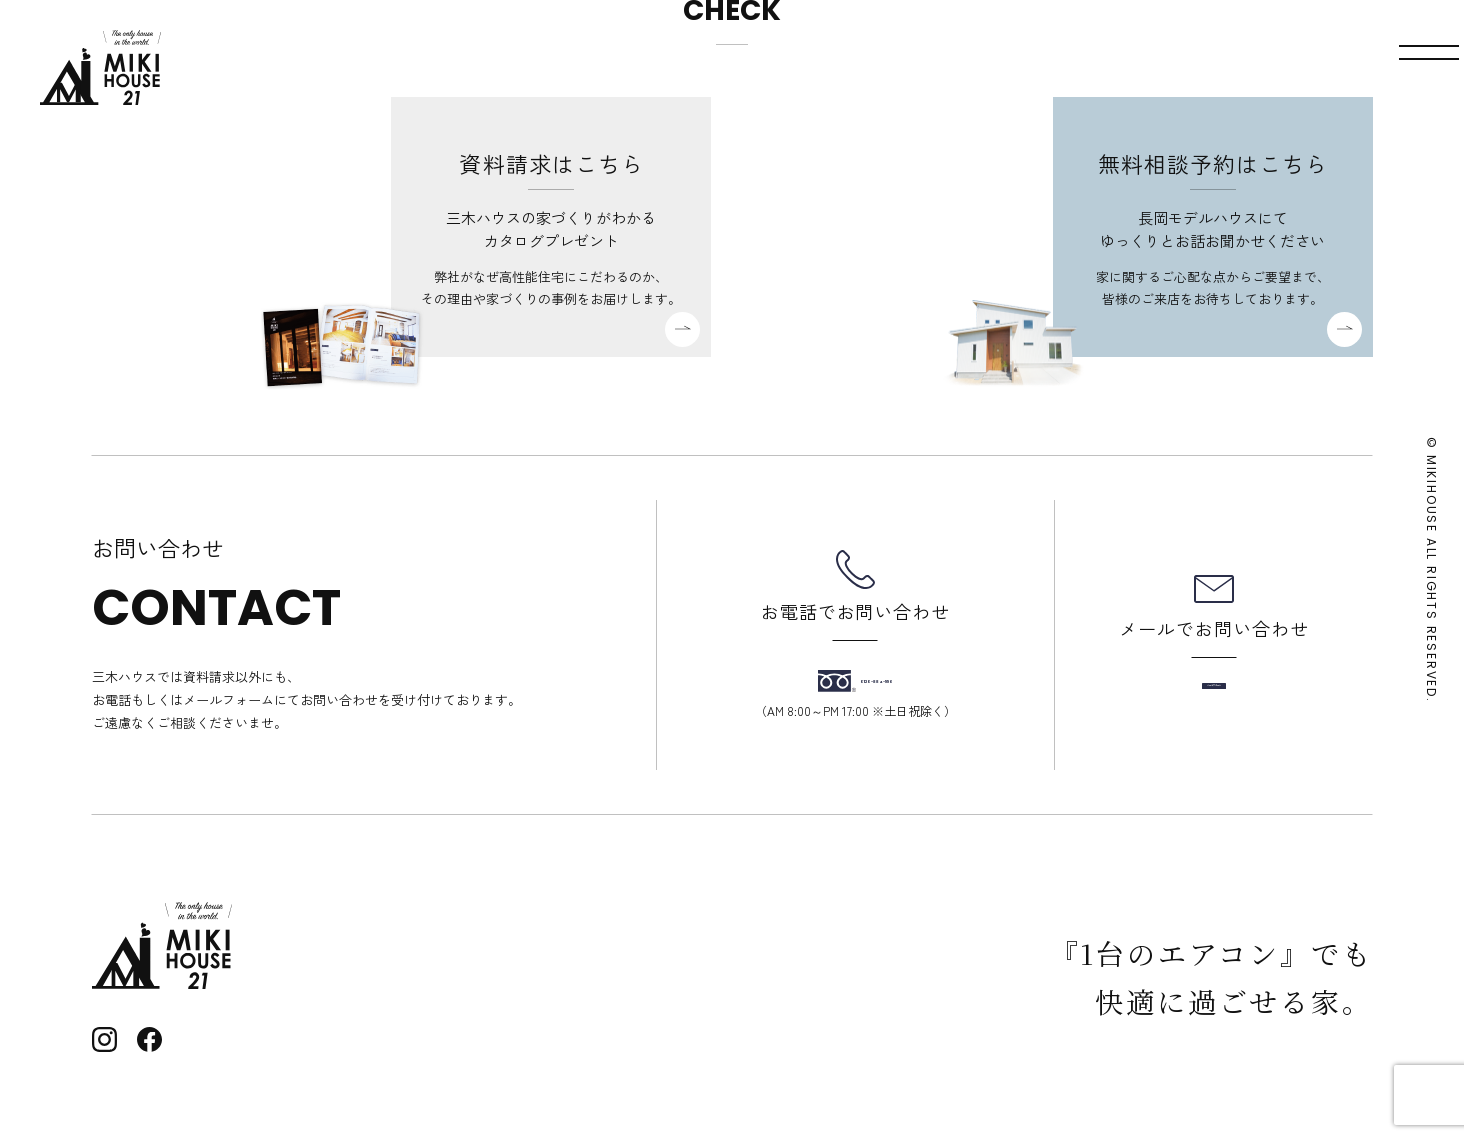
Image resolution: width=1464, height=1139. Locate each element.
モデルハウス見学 (997, 67)
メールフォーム (1214, 686)
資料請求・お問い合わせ (1216, 67)
